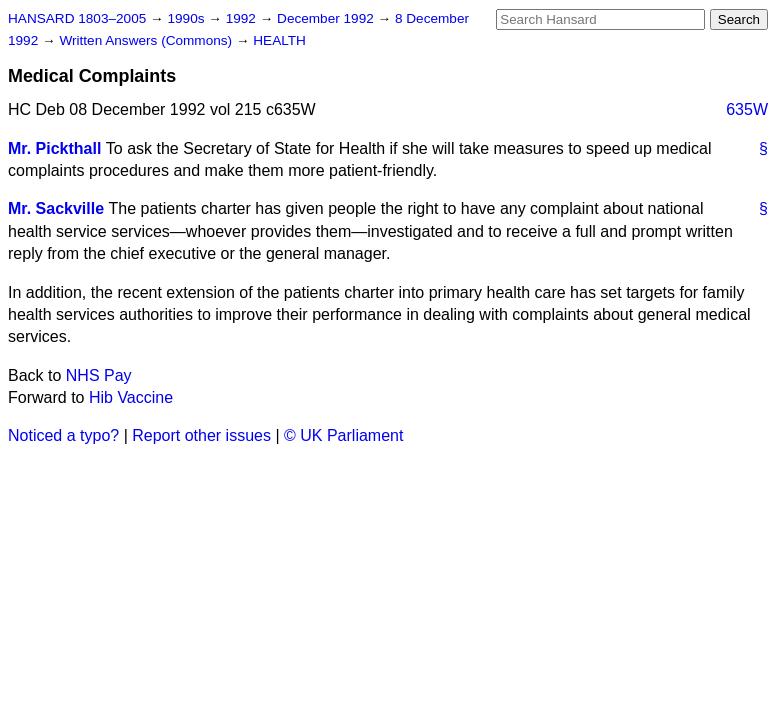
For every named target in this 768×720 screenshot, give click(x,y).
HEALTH (279, 40)
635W (747, 109)
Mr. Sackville (56, 208)
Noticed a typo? (63, 435)
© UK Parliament (343, 435)
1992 (243, 18)
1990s (187, 18)
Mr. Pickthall (54, 148)
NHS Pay (99, 375)
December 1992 (327, 18)
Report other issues (201, 435)
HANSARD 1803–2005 (77, 18)
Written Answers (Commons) (147, 40)
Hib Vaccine (131, 397)
